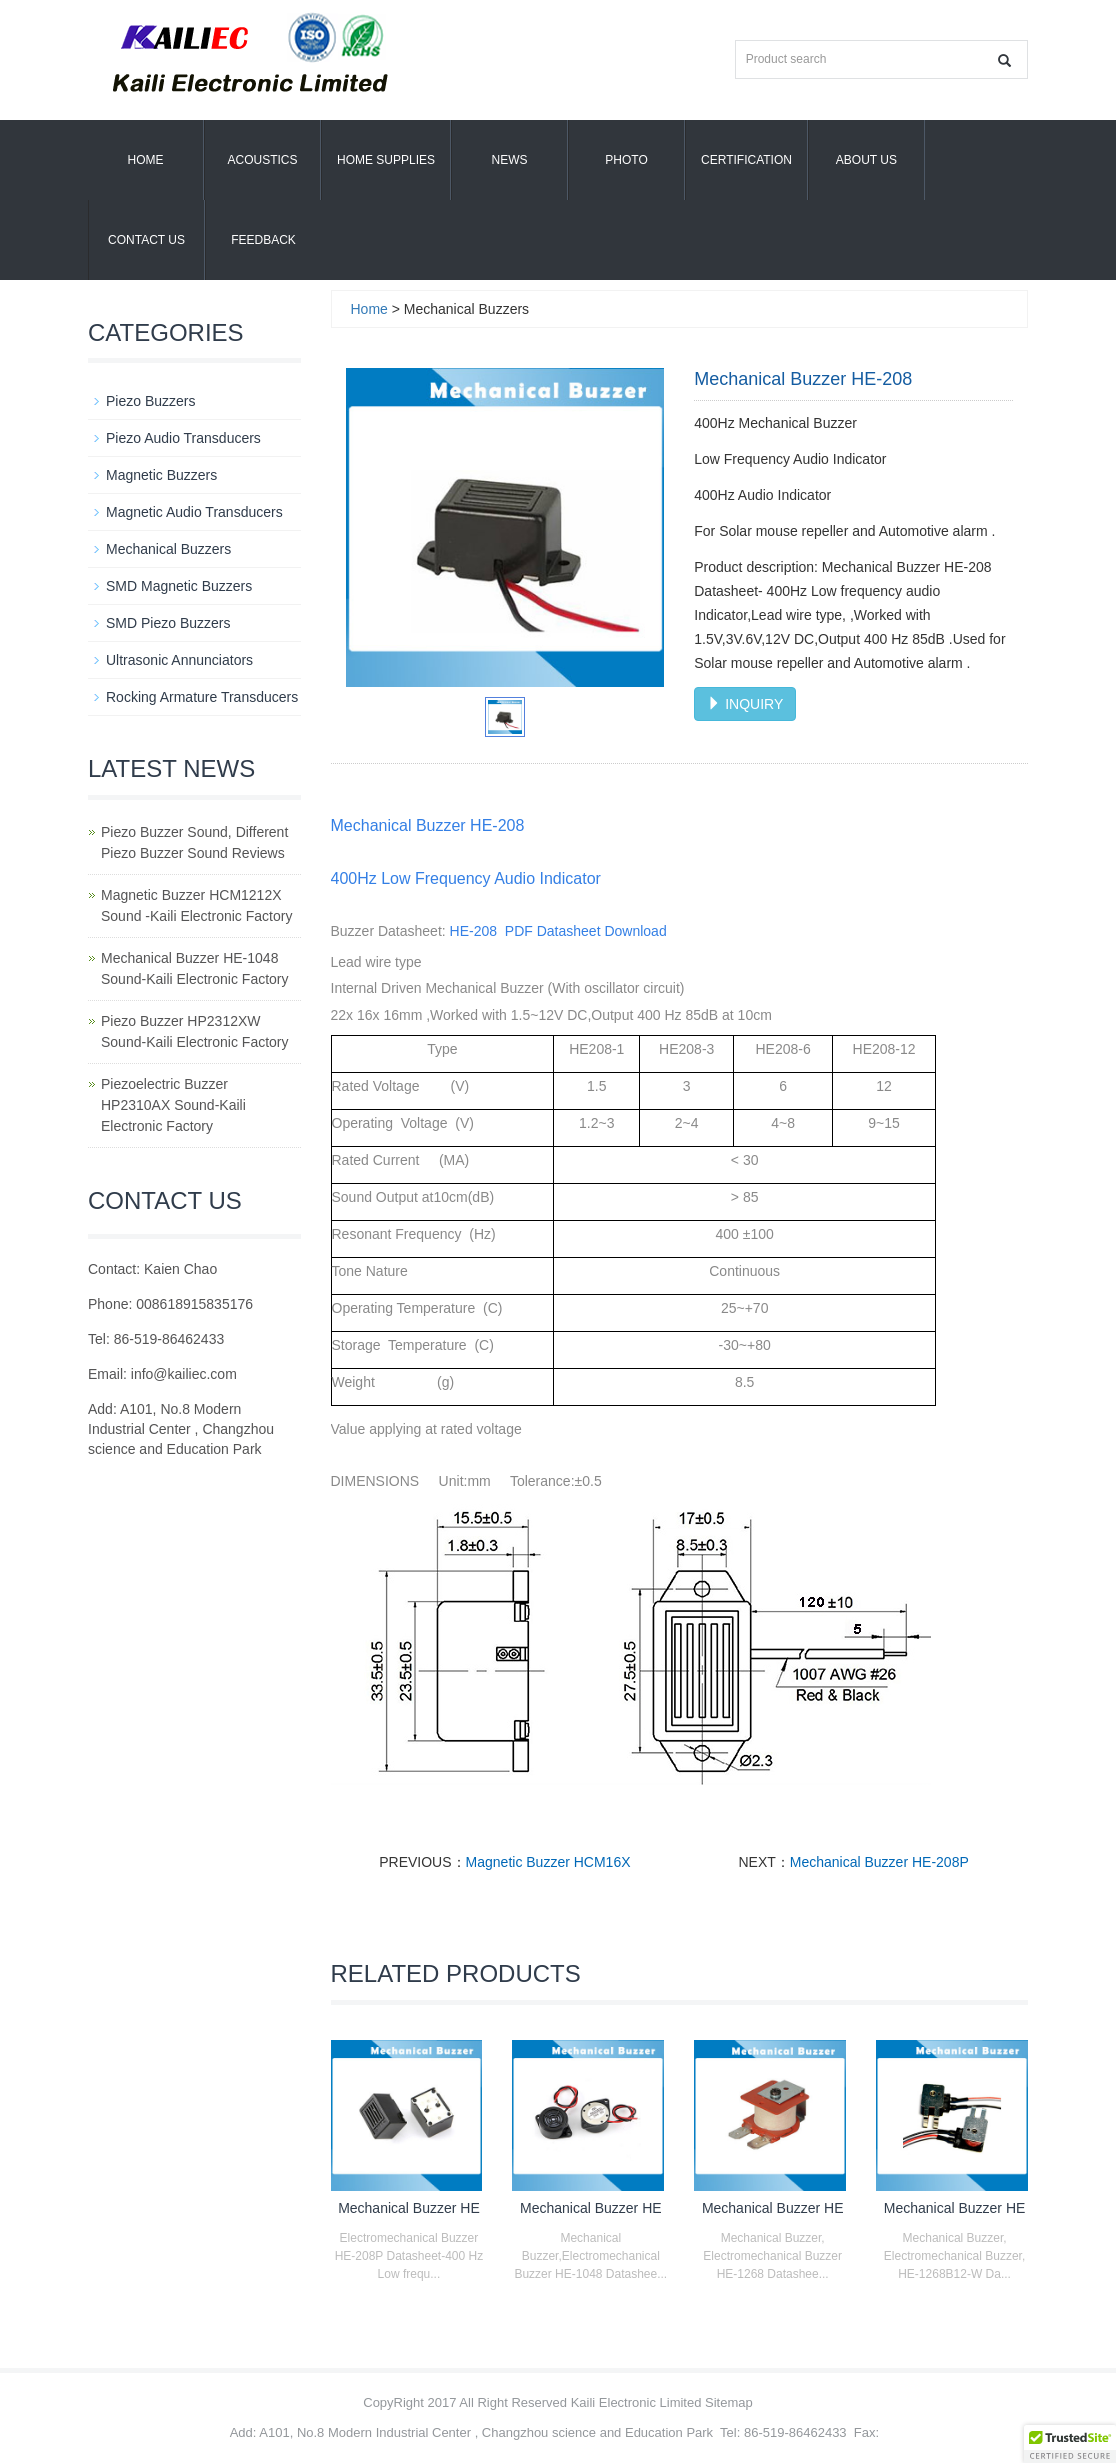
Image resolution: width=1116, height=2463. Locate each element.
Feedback (263, 240)
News (510, 160)
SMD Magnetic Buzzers (179, 586)
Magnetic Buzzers (161, 475)
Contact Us (146, 240)
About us (866, 160)
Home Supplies (386, 160)
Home (146, 160)
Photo (626, 160)
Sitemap (729, 2402)
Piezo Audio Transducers (183, 438)
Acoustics (262, 160)
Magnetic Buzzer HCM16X (548, 1862)
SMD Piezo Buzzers (168, 623)
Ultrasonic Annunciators (179, 660)
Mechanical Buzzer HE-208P (879, 1862)
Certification (746, 160)
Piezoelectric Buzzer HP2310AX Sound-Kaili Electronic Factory (173, 1105)
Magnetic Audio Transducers (194, 512)
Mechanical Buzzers (168, 549)
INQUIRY (745, 704)
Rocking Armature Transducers (202, 697)
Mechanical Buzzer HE (409, 2208)
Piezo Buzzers (150, 401)
